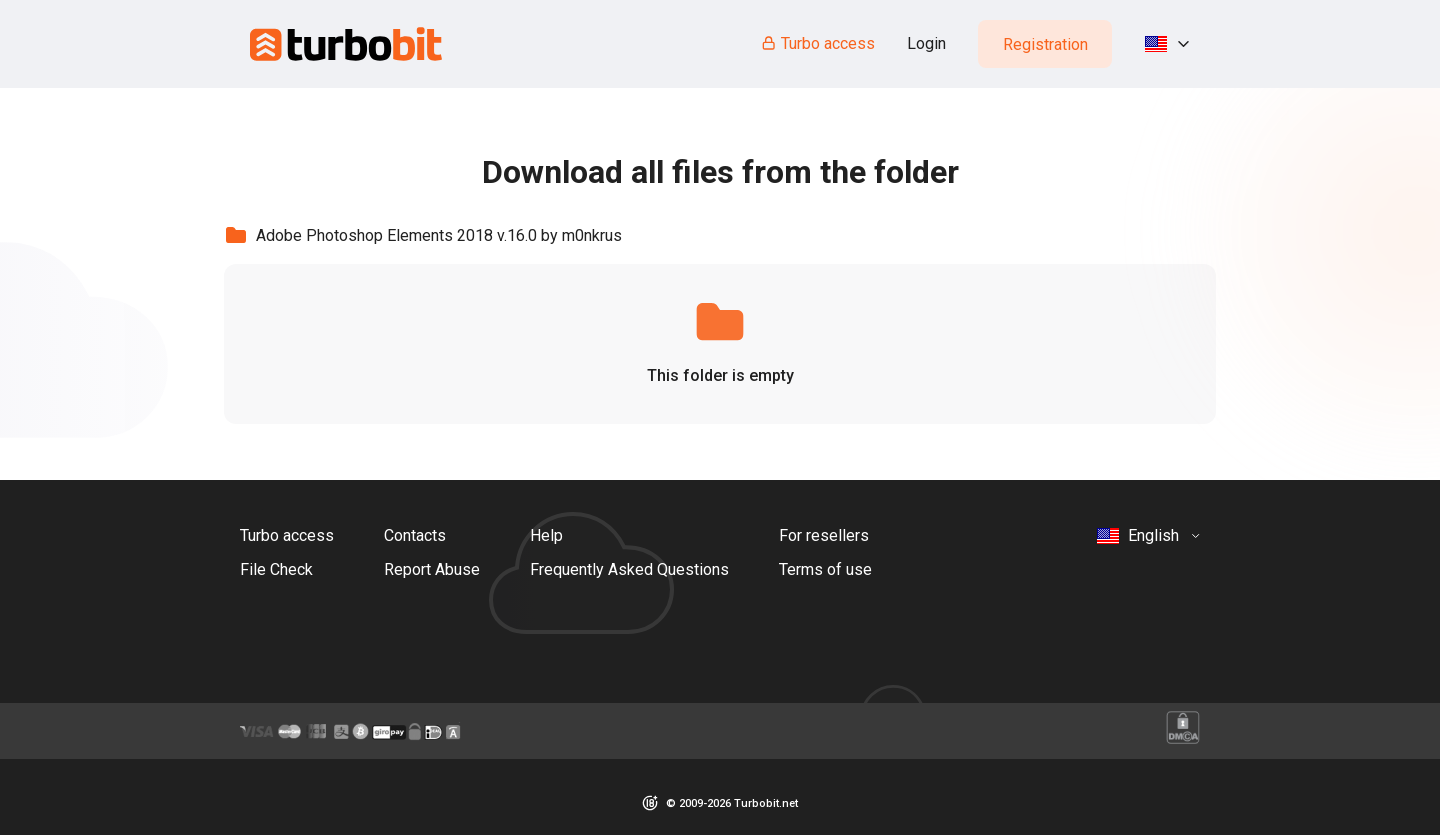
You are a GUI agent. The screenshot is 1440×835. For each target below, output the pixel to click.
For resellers (824, 535)
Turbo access (817, 43)
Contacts (415, 535)
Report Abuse (432, 569)
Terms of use (825, 569)
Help (546, 535)
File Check (276, 569)
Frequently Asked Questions (629, 569)
